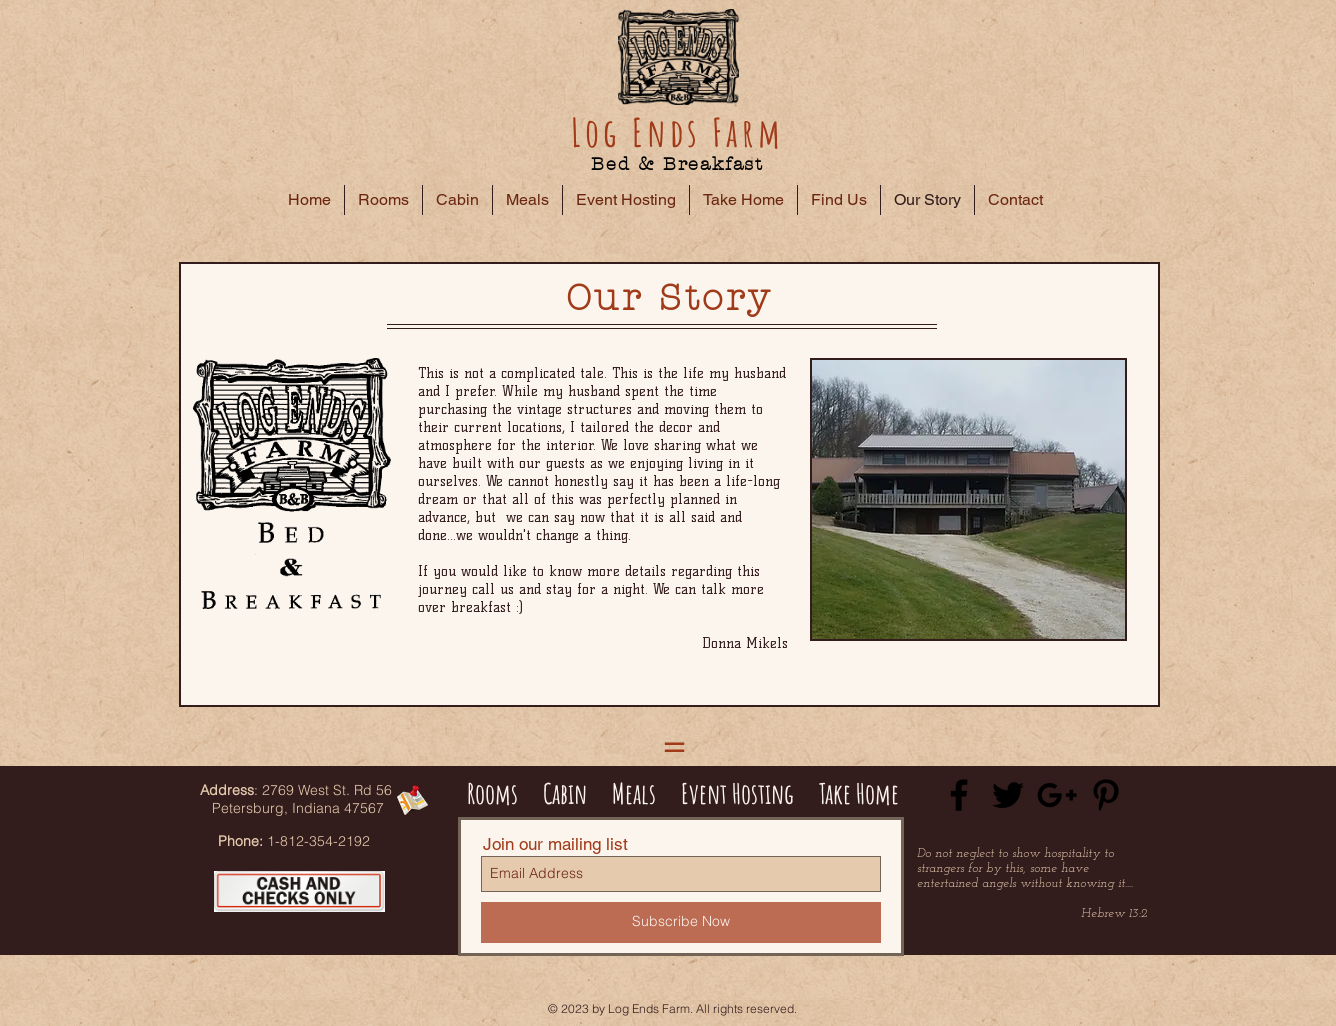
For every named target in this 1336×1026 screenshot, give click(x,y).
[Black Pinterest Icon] (1106, 795)
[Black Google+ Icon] (1057, 795)
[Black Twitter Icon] (1008, 795)
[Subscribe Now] (681, 922)
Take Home (859, 793)
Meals (639, 793)
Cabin (565, 793)
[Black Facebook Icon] (959, 795)
